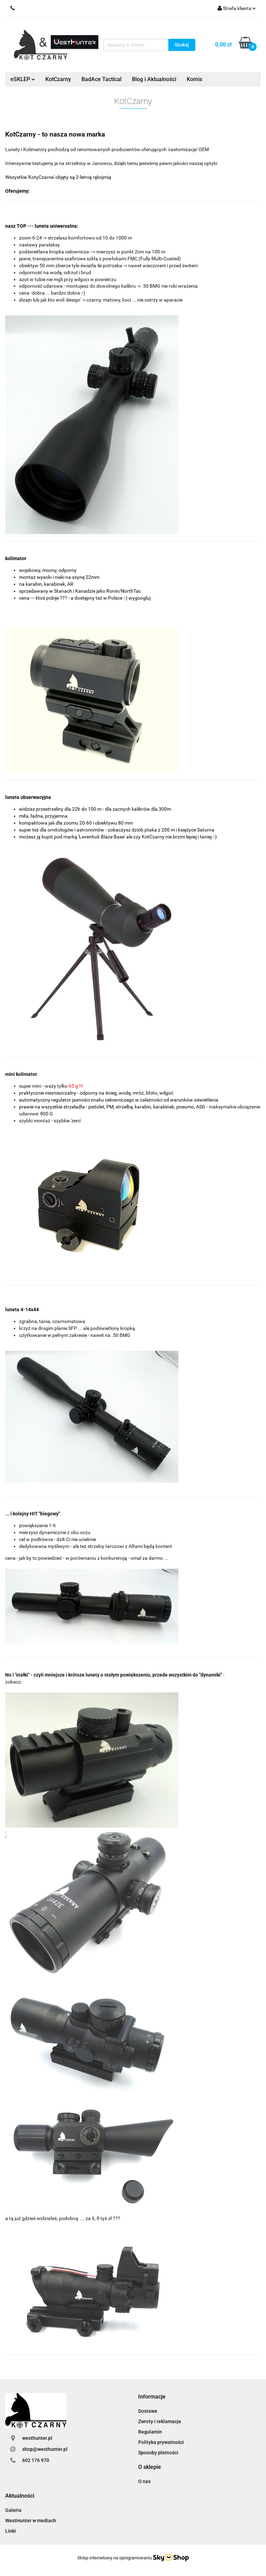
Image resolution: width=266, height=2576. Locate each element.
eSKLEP (22, 79)
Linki (10, 2531)
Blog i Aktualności (154, 79)
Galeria (13, 2510)
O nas (144, 2481)
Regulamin (150, 2432)
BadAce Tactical (101, 79)
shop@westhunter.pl (45, 2449)
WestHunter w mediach (30, 2520)
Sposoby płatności (158, 2452)
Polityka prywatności (161, 2442)
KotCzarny (58, 79)
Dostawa (147, 2411)
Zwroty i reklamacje (159, 2421)
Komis (194, 79)
